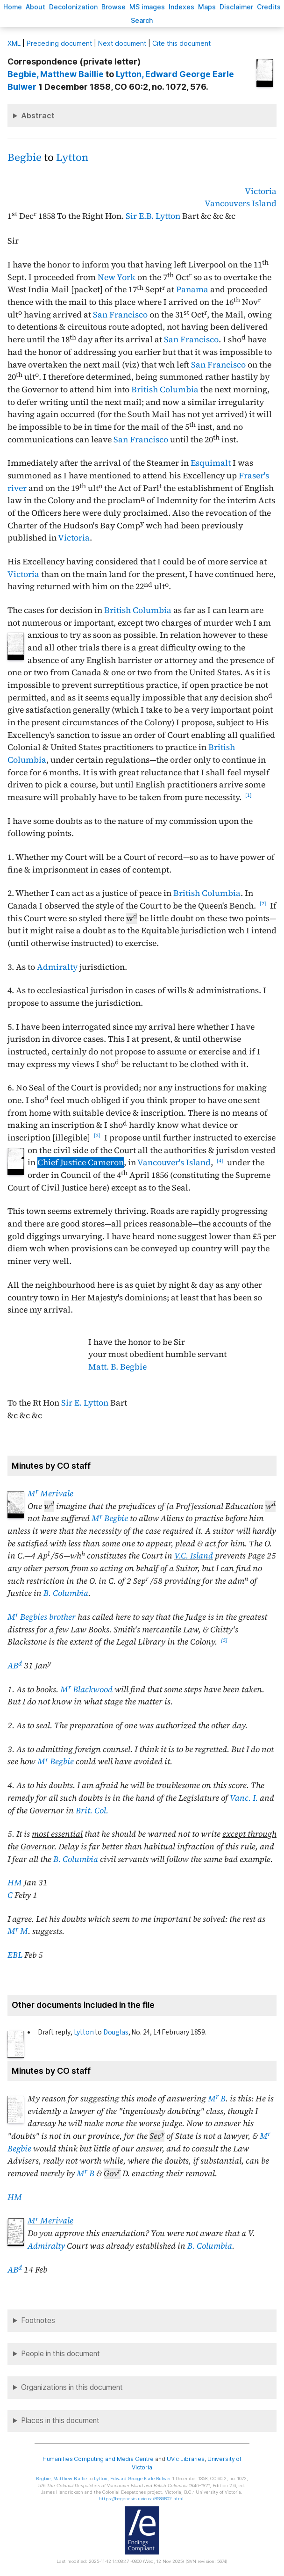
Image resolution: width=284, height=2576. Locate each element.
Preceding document (59, 43)
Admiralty (57, 967)
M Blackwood (86, 1689)
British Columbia (165, 389)
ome (12, 7)
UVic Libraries (186, 2458)
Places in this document (60, 2420)
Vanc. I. (244, 1798)
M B (217, 2098)
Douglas (115, 2032)
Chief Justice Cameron (80, 1162)
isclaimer (236, 7)
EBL (14, 1955)
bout (35, 7)
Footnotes (38, 2320)
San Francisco (120, 314)
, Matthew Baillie (55, 74)
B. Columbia (65, 1593)
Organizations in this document (72, 2387)
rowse (113, 7)
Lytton (72, 157)
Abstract (38, 115)
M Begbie (110, 1518)
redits (269, 7)
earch (142, 20)
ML (14, 43)
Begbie (24, 157)
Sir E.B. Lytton (153, 216)
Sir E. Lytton (84, 1402)
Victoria (261, 191)
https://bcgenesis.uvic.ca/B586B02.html (141, 2498)
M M (17, 1931)
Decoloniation (73, 7)
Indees (181, 7)
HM (14, 1882)
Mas (207, 7)
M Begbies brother (41, 1617)
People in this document (60, 2353)
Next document (122, 43)
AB (14, 1665)
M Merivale (50, 1493)
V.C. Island (193, 1555)
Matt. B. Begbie (117, 1366)
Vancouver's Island (174, 1162)
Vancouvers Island (241, 203)
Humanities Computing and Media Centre (98, 2458)
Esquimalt (211, 463)
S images (147, 7)
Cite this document (181, 43)
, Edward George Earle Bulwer (132, 2478)
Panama (192, 289)
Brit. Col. (92, 1810)
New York (116, 277)
